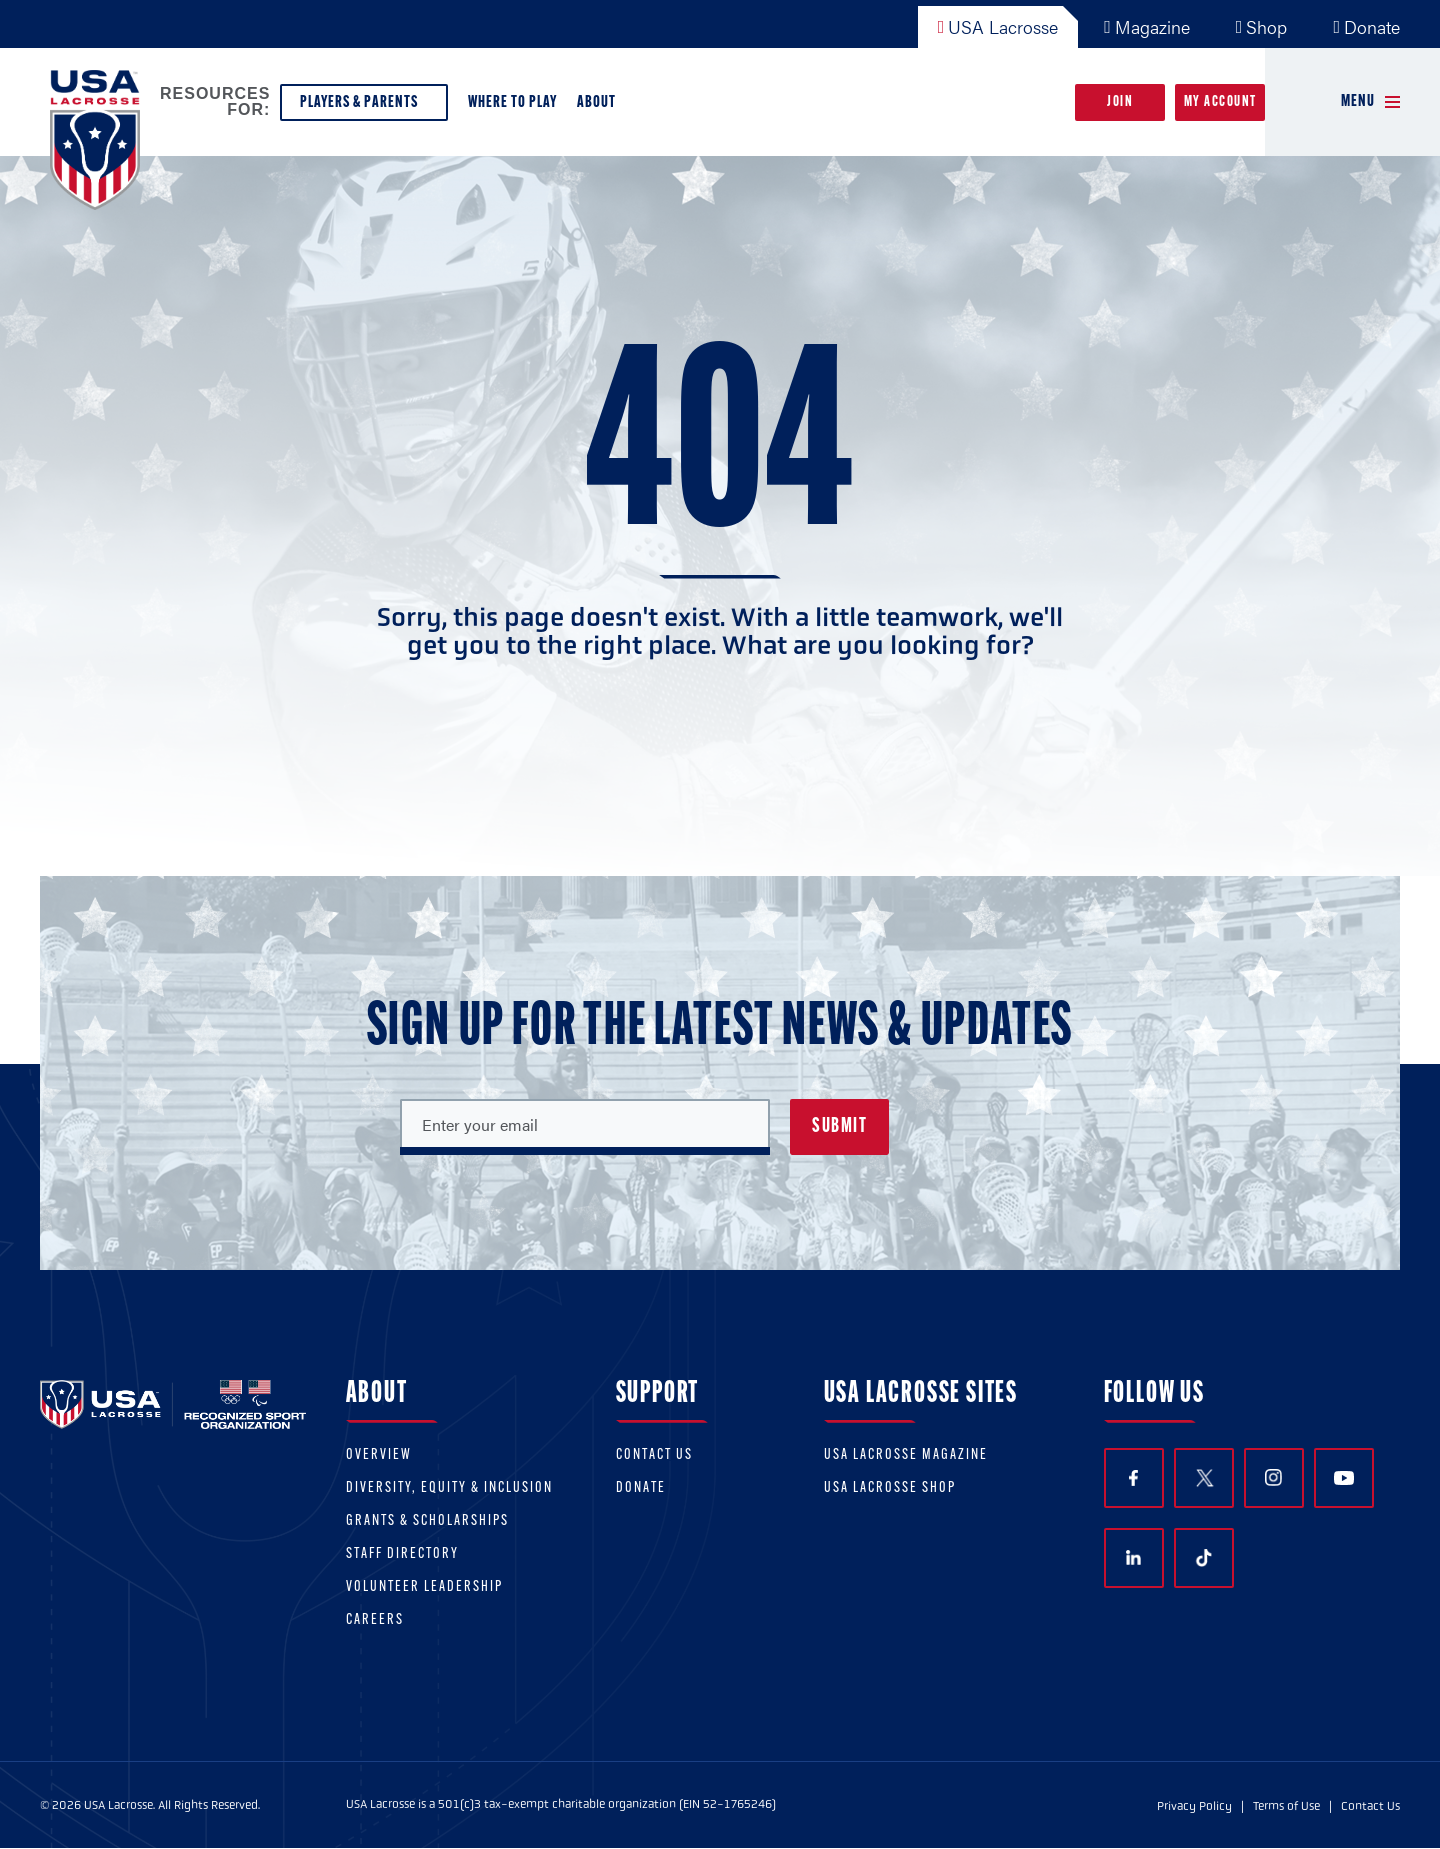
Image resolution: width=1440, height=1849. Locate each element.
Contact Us (654, 1455)
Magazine (1147, 26)
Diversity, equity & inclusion (449, 1488)
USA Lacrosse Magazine (906, 1455)
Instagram (1273, 1477)
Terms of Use (1286, 1806)
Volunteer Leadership (424, 1587)
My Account (1220, 102)
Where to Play (512, 102)
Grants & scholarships (427, 1521)
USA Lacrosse (998, 26)
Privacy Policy (1194, 1806)
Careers (375, 1620)
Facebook (1133, 1478)
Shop (1262, 26)
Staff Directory (402, 1554)
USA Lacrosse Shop (890, 1488)
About (600, 107)
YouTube (1344, 1478)
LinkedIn (1133, 1557)
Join (1120, 102)
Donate (1366, 26)
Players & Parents (364, 107)
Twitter (1204, 1478)
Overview (379, 1455)
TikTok (1204, 1558)
